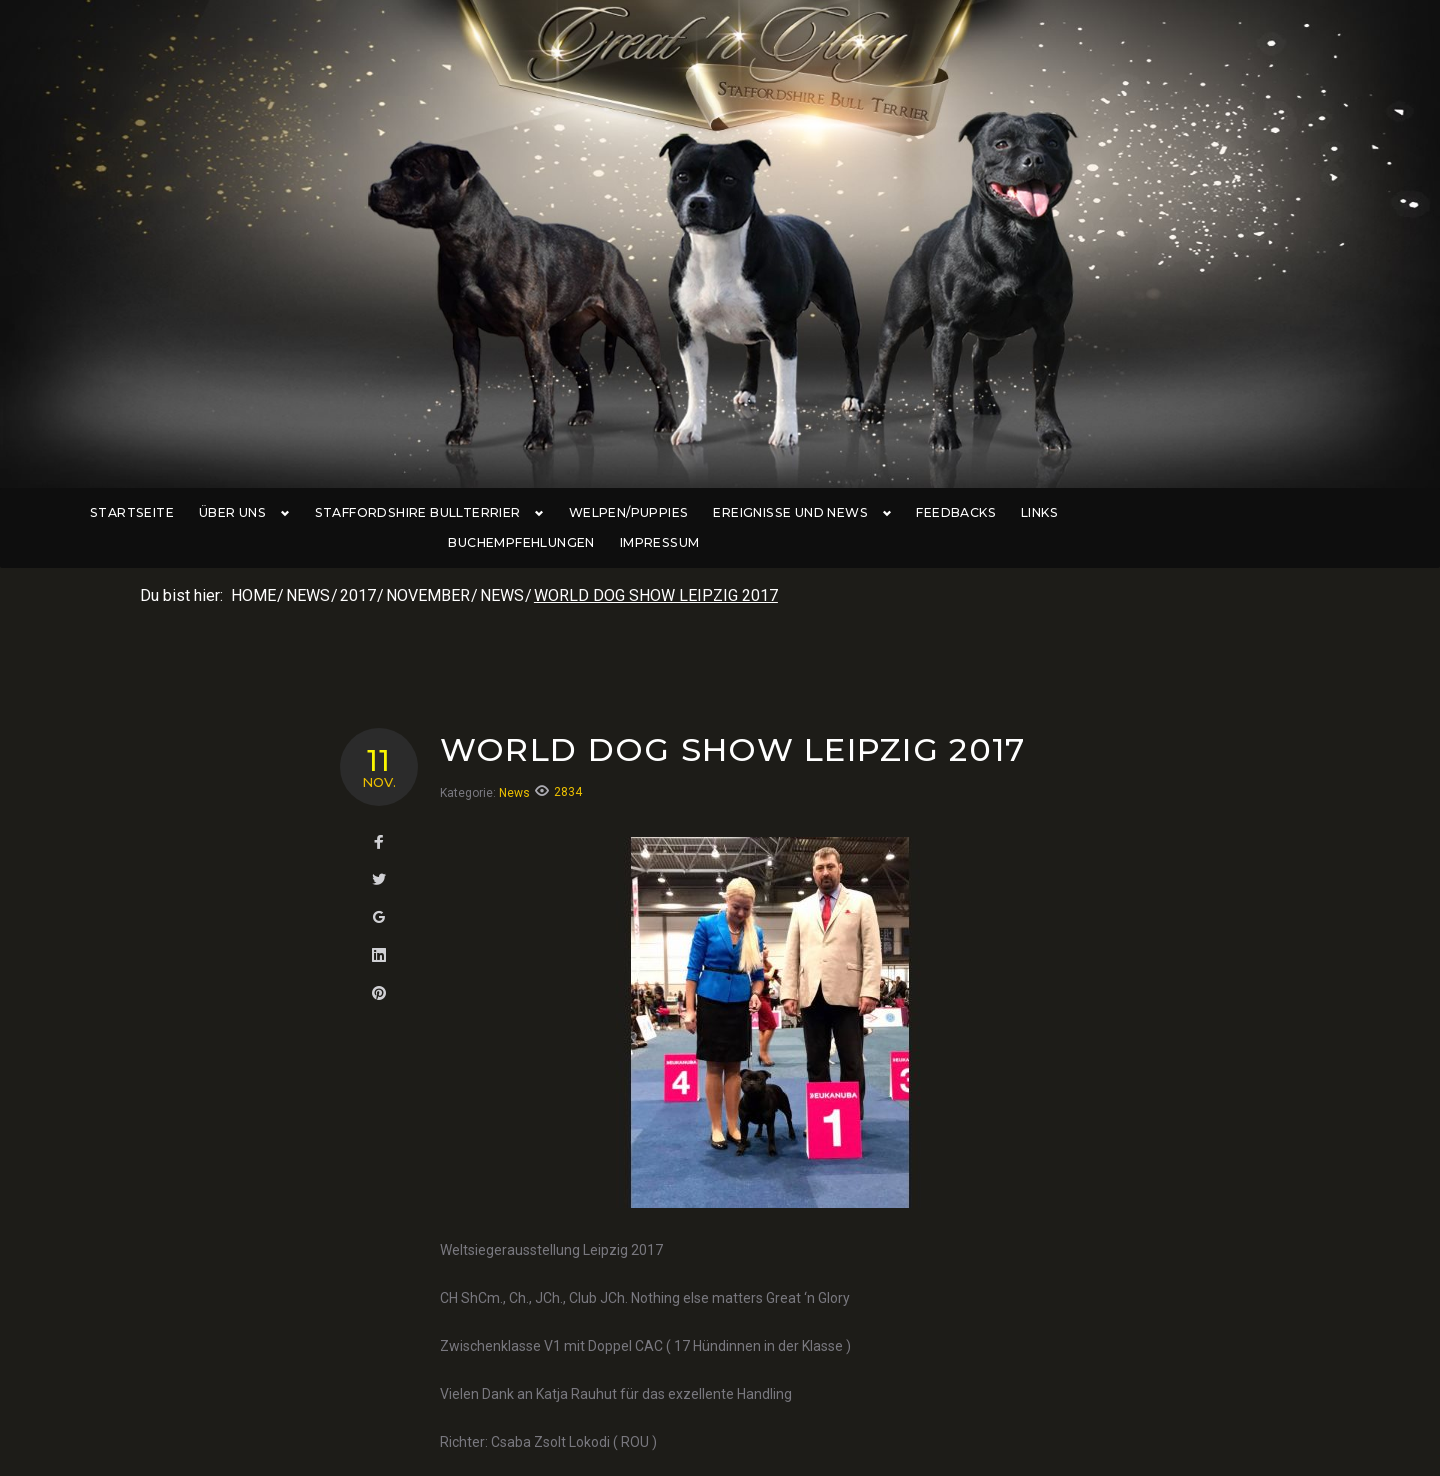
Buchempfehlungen (1151, 513)
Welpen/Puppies (633, 513)
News (308, 566)
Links (1033, 513)
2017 (358, 566)
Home (253, 566)
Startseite (153, 513)
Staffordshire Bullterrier (437, 513)
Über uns (261, 513)
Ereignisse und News (802, 513)
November (428, 566)
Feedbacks (950, 513)
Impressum (1288, 513)
